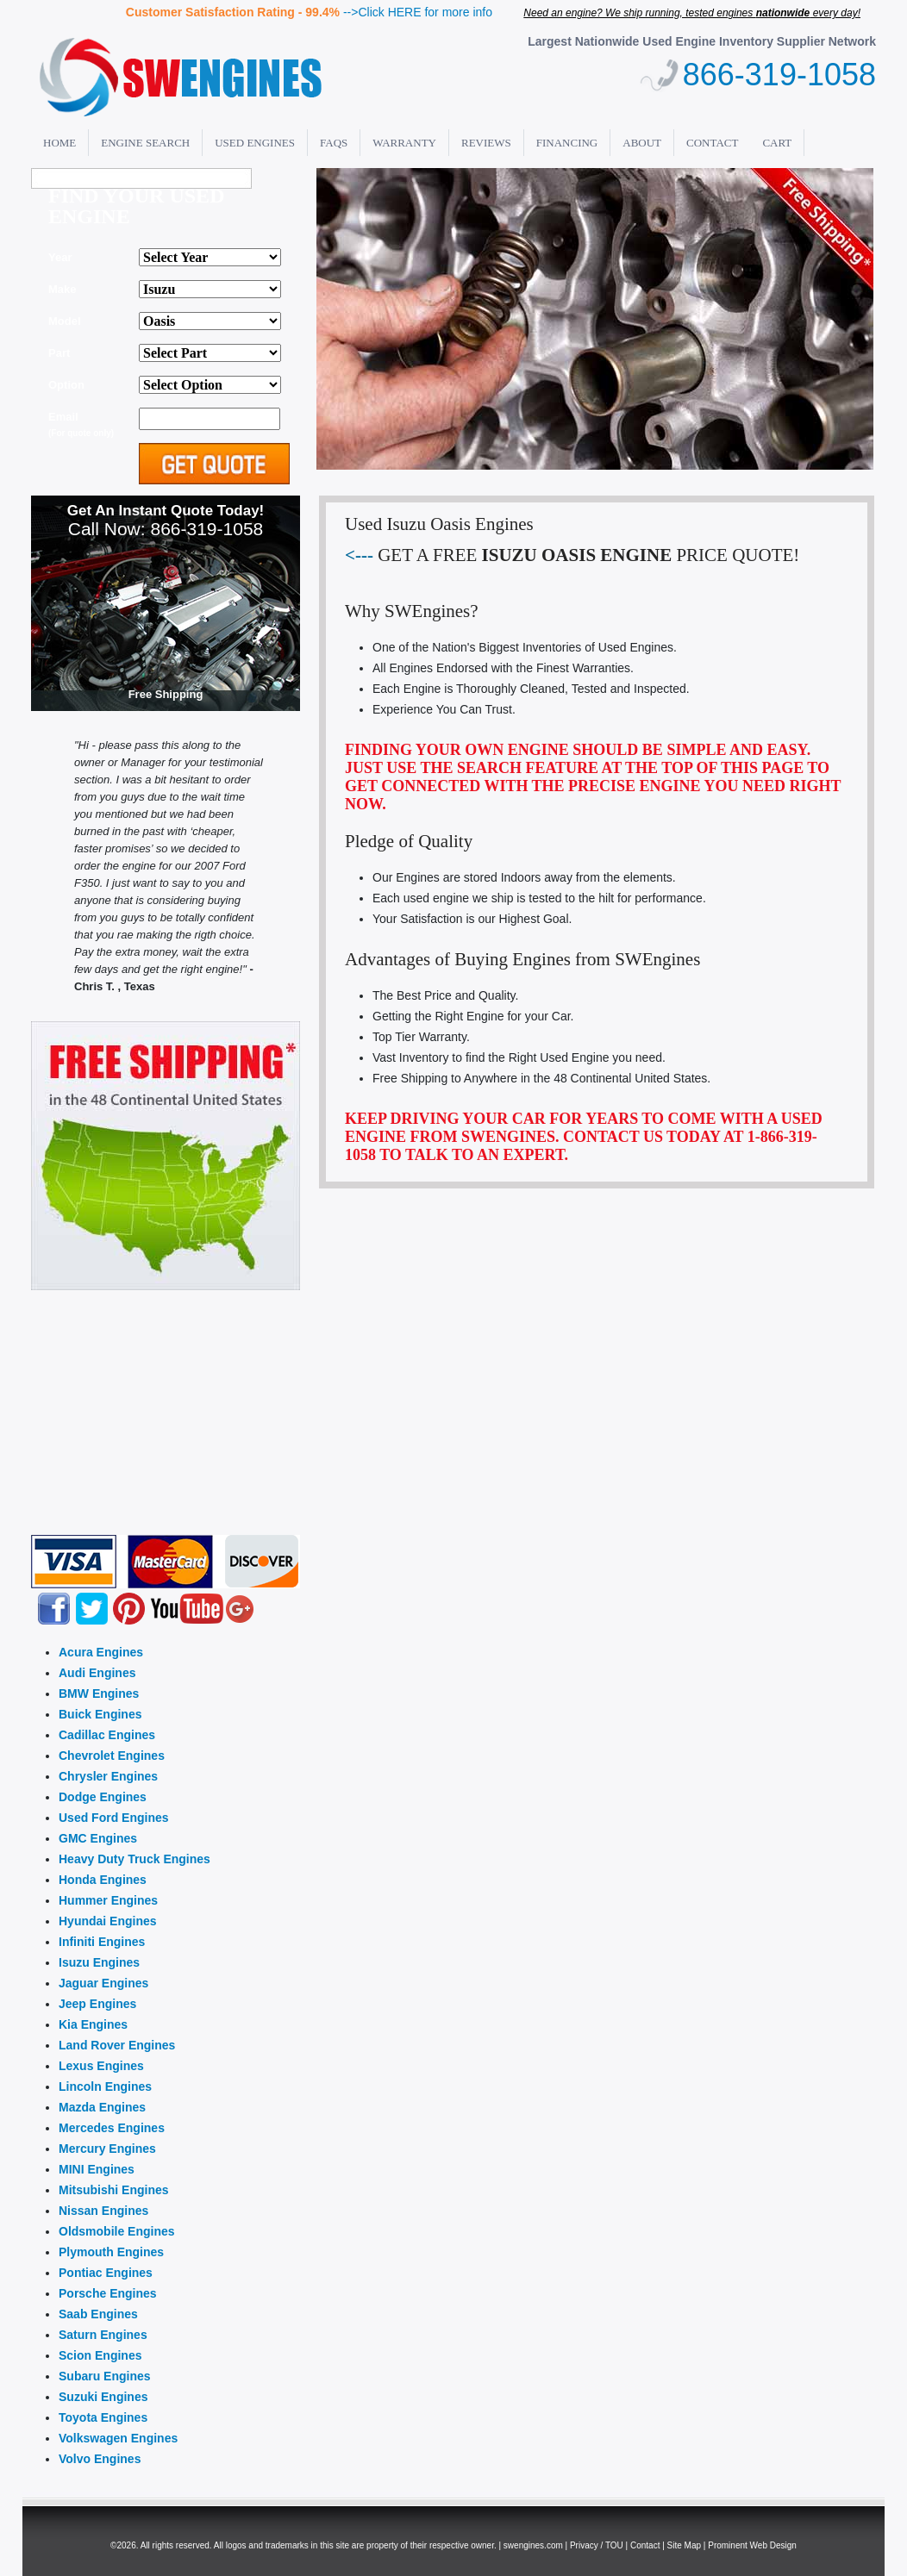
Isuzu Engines (99, 1962)
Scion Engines (100, 2355)
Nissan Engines (103, 2210)
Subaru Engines (105, 2376)
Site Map (684, 2545)
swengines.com (533, 2545)
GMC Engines (98, 1838)
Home (59, 142)
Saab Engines (98, 2314)
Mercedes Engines (112, 2128)
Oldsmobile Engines (117, 2231)
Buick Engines (100, 1714)
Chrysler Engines (108, 1776)
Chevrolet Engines (112, 1755)
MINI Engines (96, 2169)
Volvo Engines (100, 2459)
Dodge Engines (103, 1797)
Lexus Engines (101, 2066)
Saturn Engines (103, 2335)
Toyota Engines (103, 2417)
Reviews (486, 142)
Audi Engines (97, 1673)
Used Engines (255, 142)
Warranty (404, 142)
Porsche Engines (108, 2293)
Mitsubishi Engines (114, 2190)
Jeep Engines (97, 2004)
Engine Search (145, 142)
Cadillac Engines (107, 1735)
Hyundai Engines (108, 1921)
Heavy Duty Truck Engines (134, 1859)
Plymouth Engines (111, 2252)
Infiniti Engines (102, 1942)
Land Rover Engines (117, 2045)
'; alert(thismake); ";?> (210, 321)
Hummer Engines (108, 1900)
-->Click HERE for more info (417, 12)
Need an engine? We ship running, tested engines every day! (691, 13)
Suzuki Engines (103, 2397)
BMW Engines (99, 1693)
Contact (712, 142)
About (641, 142)
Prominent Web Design (752, 2545)
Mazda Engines (102, 2107)
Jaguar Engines (103, 1983)
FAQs (333, 142)
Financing (567, 142)
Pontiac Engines (106, 2273)
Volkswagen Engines (118, 2438)
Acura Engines (101, 1652)
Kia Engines (93, 2024)
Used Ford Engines (114, 1817)
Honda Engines (103, 1880)
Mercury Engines (107, 2148)
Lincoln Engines (105, 2086)
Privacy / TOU (596, 2545)
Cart (776, 142)
